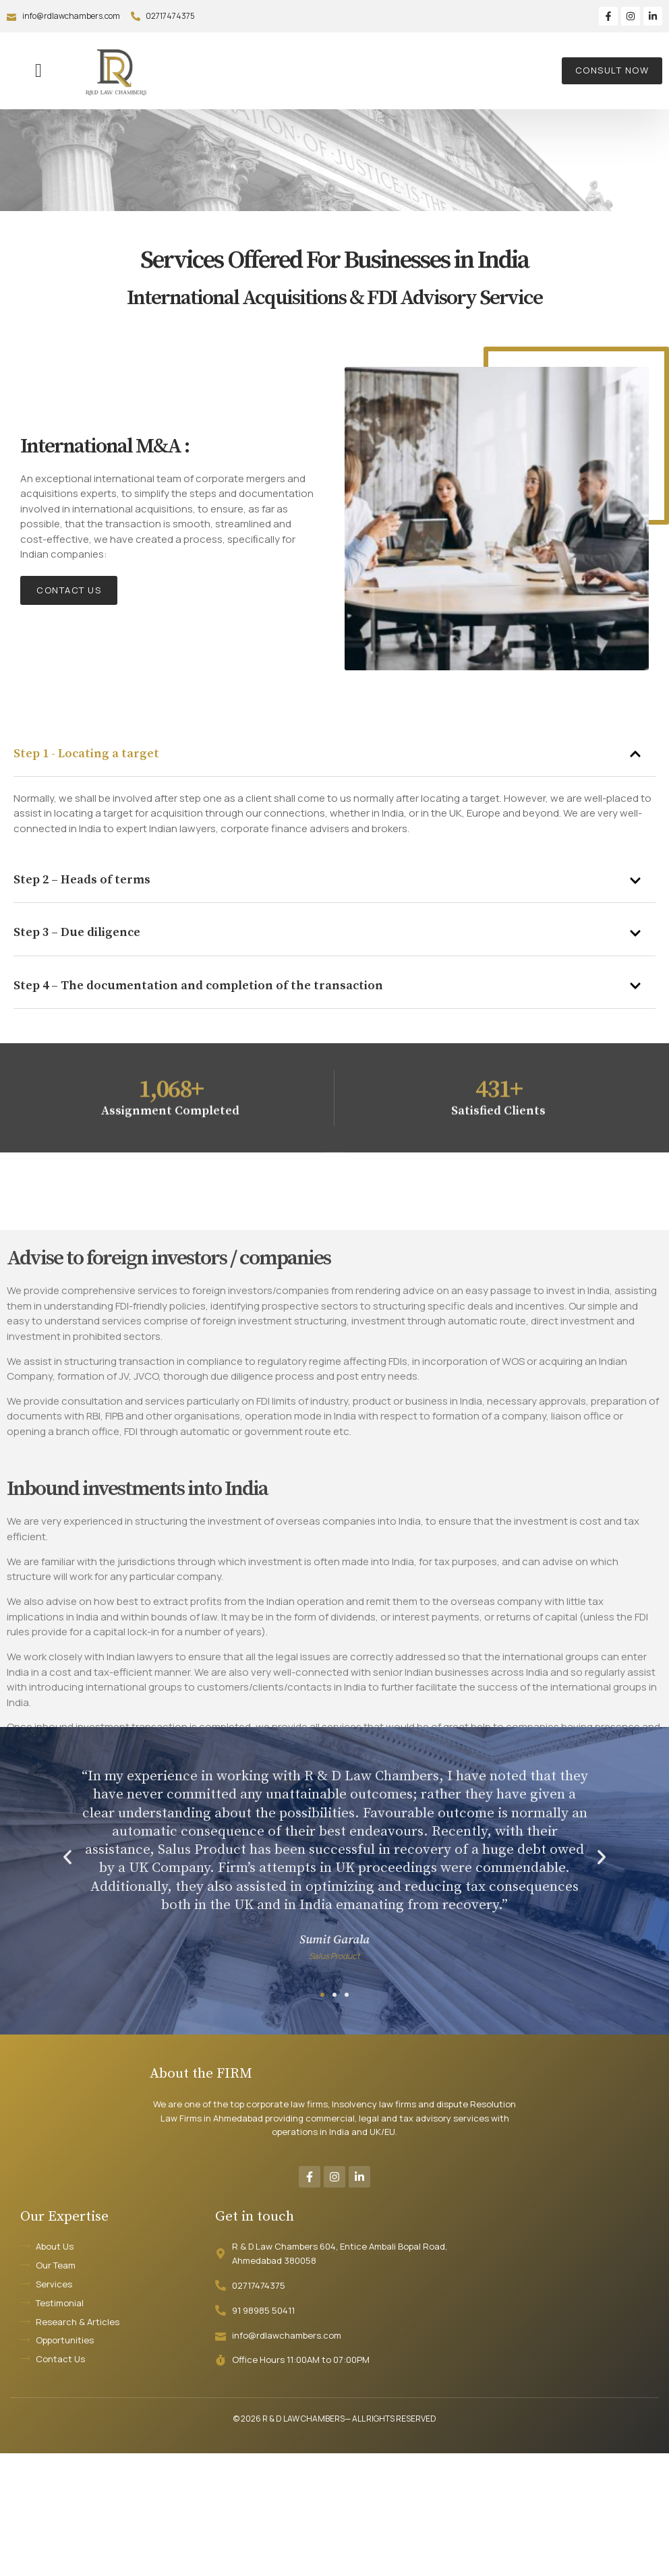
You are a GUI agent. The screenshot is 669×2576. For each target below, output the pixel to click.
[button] (38, 71)
